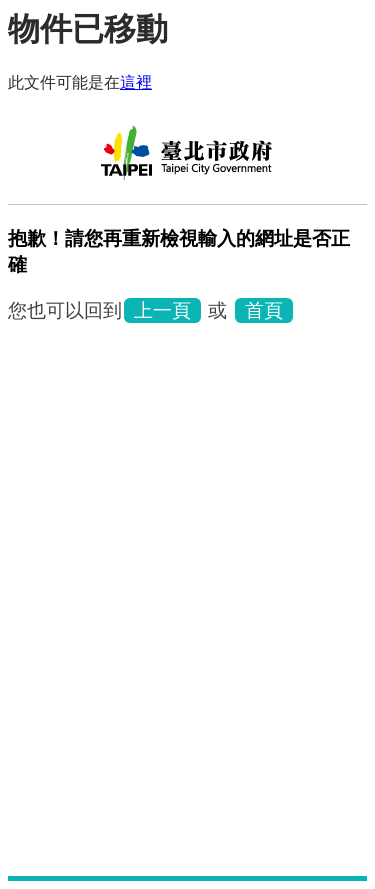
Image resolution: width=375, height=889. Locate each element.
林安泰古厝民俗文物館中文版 (188, 160)
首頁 (264, 310)
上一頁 (162, 310)
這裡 (136, 82)
